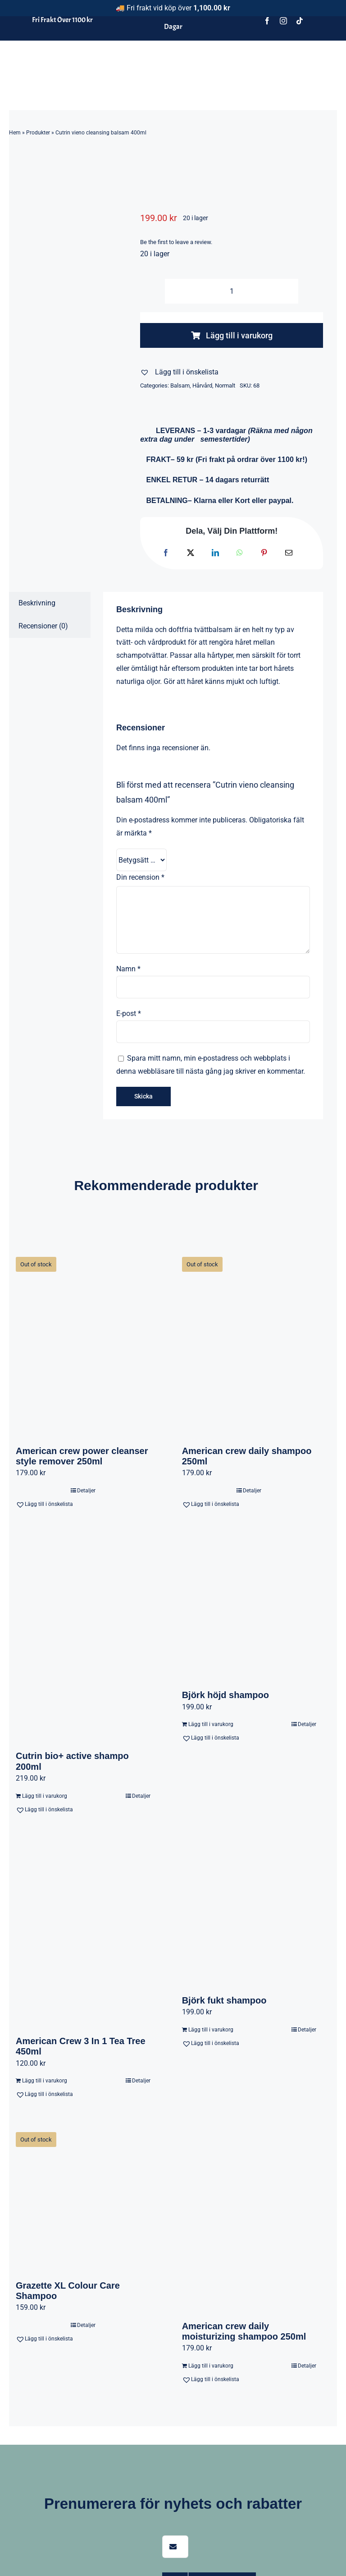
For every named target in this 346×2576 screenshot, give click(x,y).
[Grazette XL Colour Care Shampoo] (83, 2197)
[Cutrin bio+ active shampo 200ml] (83, 1637)
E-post (128, 1013)
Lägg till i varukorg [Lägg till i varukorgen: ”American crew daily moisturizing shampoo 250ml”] (210, 2366)
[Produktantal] (231, 291)
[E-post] (289, 553)
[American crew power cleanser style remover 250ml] (83, 1342)
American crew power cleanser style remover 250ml (82, 1456)
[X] (190, 553)
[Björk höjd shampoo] (249, 1607)
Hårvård (202, 385)
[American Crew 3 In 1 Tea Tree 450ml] (83, 1932)
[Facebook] (166, 553)
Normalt (225, 385)
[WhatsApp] (239, 553)
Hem (15, 132)
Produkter (38, 132)
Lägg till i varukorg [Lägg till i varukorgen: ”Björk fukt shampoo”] (210, 2030)
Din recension (140, 877)
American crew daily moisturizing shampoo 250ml (244, 2331)
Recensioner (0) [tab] (43, 626)
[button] (179, 372)
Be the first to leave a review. (176, 242)
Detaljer (86, 1490)
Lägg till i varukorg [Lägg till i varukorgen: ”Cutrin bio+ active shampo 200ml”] (44, 1796)
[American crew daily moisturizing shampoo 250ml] (249, 2217)
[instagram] (283, 20)
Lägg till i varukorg (232, 335)
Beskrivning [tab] (36, 603)
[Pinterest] (264, 553)
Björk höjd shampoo (225, 1695)
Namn (128, 969)
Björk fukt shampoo (224, 2000)
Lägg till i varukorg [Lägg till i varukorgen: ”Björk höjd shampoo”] (210, 1724)
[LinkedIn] (215, 553)
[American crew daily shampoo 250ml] (249, 1342)
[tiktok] (299, 20)
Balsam (180, 385)
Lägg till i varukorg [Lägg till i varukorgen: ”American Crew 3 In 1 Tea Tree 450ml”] (44, 2080)
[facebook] (267, 20)
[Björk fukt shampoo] (249, 1912)
